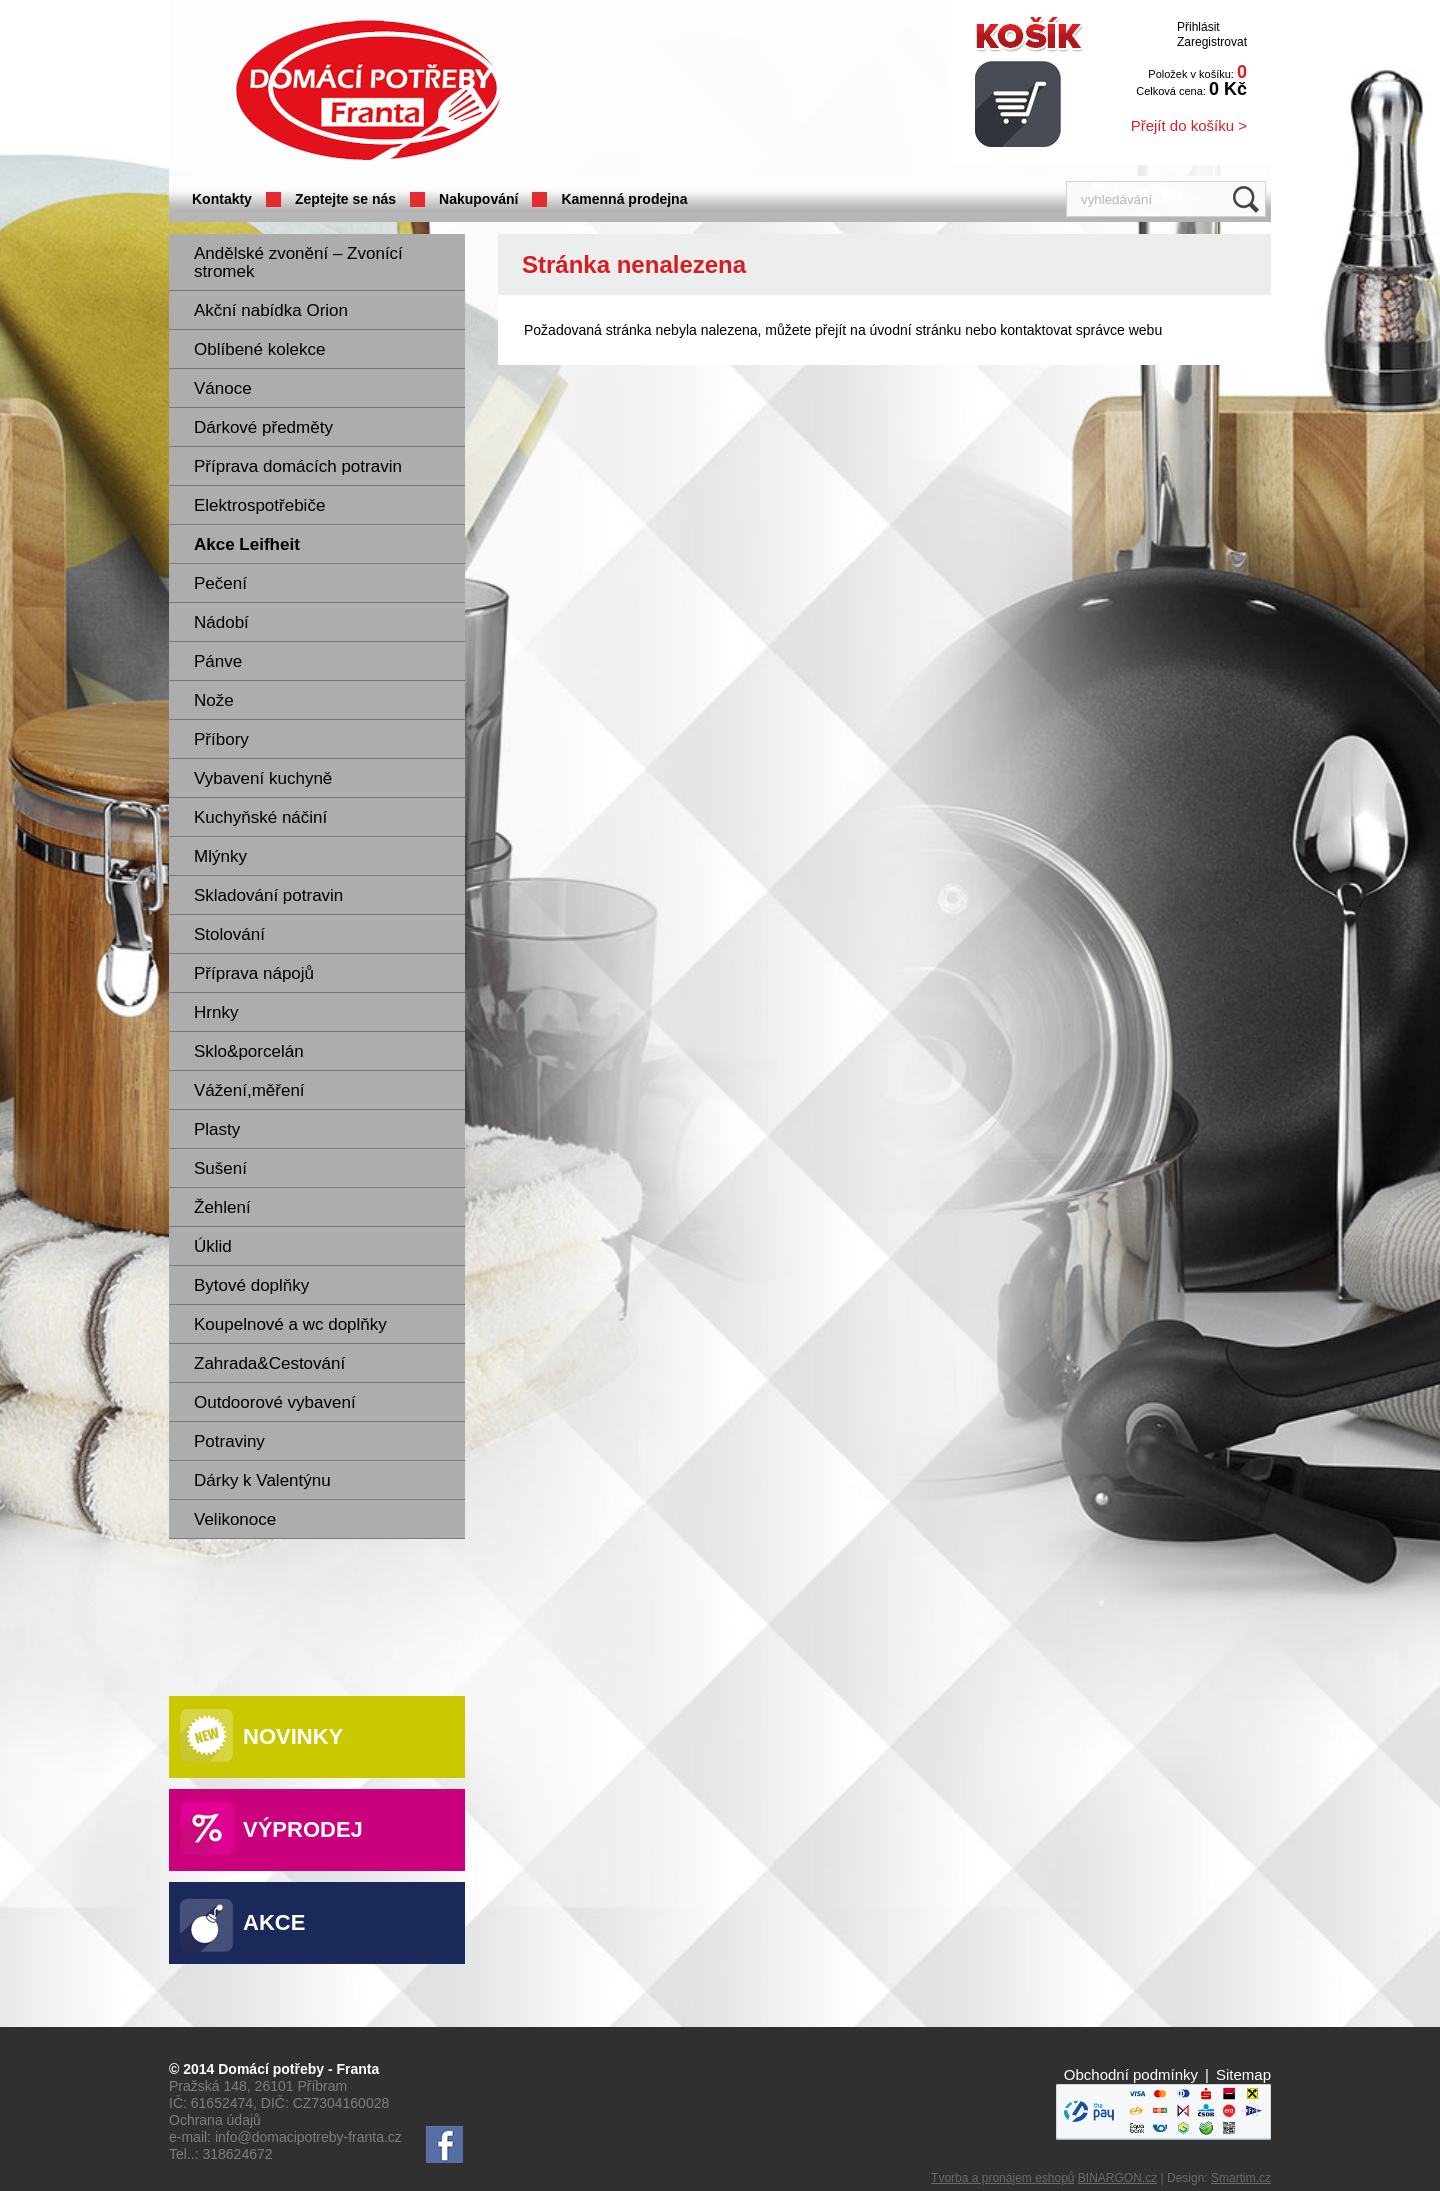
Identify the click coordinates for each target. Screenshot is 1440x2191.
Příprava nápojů (254, 973)
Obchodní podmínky (1131, 2074)
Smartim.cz (1241, 2178)
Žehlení (222, 1207)
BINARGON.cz (1117, 2178)
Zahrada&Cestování (269, 1363)
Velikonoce (235, 1519)
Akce (274, 1922)
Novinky (293, 1736)
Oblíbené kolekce (259, 349)
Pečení (220, 583)
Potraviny (229, 1441)
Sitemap (1243, 2074)
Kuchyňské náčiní (260, 817)
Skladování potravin (268, 895)
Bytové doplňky (251, 1285)
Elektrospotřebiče (259, 505)
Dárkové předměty (263, 427)
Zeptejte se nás (345, 199)
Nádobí (221, 622)
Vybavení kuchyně (263, 778)
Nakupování (478, 199)
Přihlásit (1198, 27)
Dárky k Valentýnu (262, 1480)
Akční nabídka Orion (271, 310)
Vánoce (223, 388)
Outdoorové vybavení (275, 1402)
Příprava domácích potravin (298, 466)
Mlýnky (220, 856)
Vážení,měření (249, 1090)
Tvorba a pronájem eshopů (1002, 2178)
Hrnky (216, 1012)
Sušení (220, 1168)
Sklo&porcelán (249, 1051)
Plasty (217, 1129)
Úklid (213, 1246)
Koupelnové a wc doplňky (290, 1324)
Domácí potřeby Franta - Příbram (368, 90)
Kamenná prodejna (624, 199)
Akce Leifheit (247, 544)
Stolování (229, 934)
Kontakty (222, 199)
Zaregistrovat (1212, 42)
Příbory (221, 739)
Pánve (218, 661)
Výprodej (303, 1829)
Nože (214, 700)
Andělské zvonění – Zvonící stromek (298, 262)
